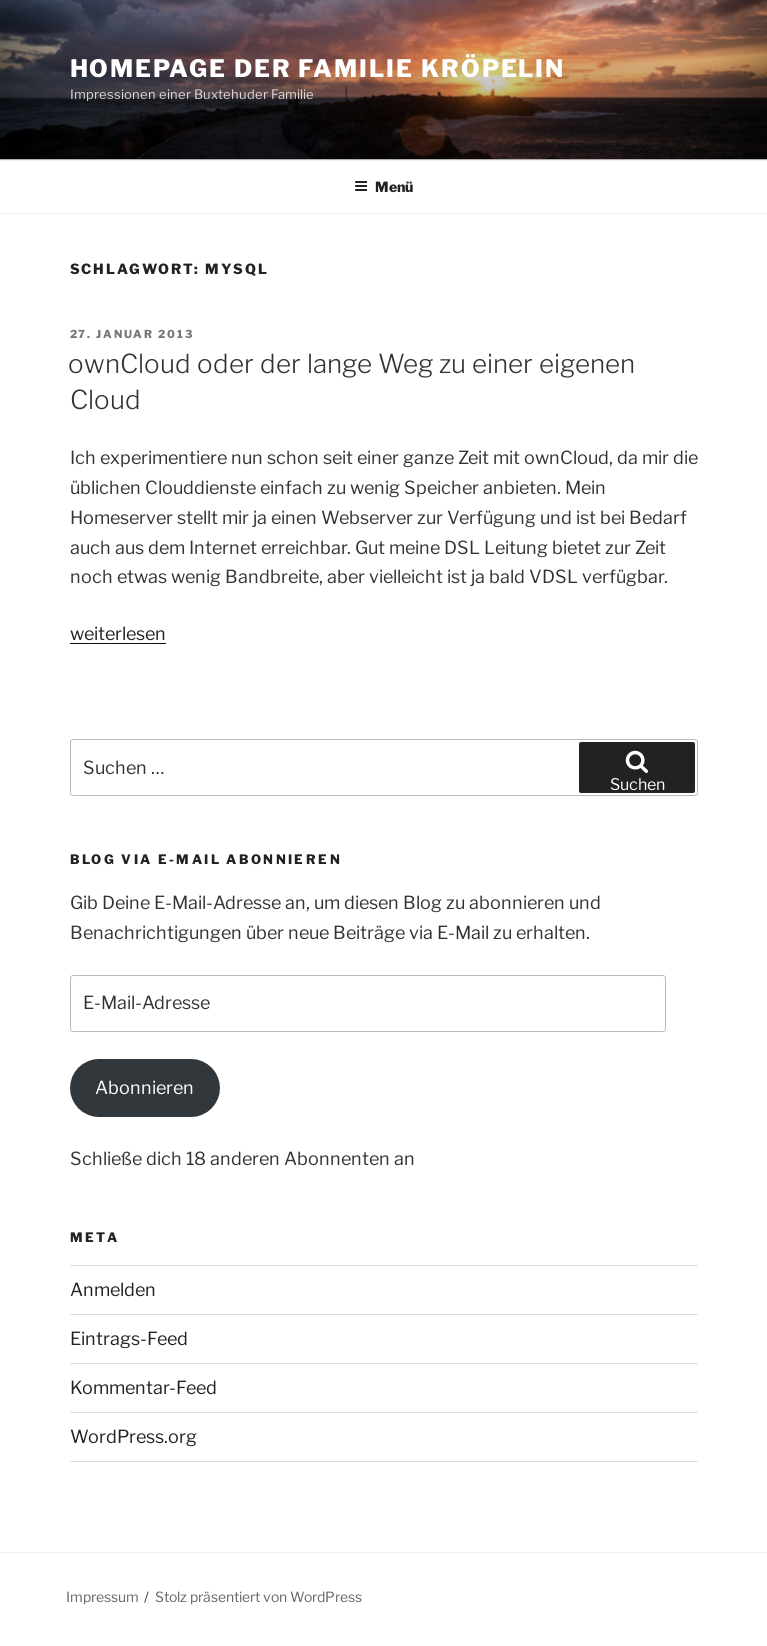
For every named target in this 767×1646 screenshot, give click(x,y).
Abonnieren (144, 1087)
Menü (383, 186)
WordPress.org (133, 1436)
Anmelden (113, 1289)
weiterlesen (118, 633)
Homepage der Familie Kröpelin (318, 68)
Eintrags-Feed (129, 1338)
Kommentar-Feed (143, 1387)
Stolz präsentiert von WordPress (258, 1596)
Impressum (102, 1596)
